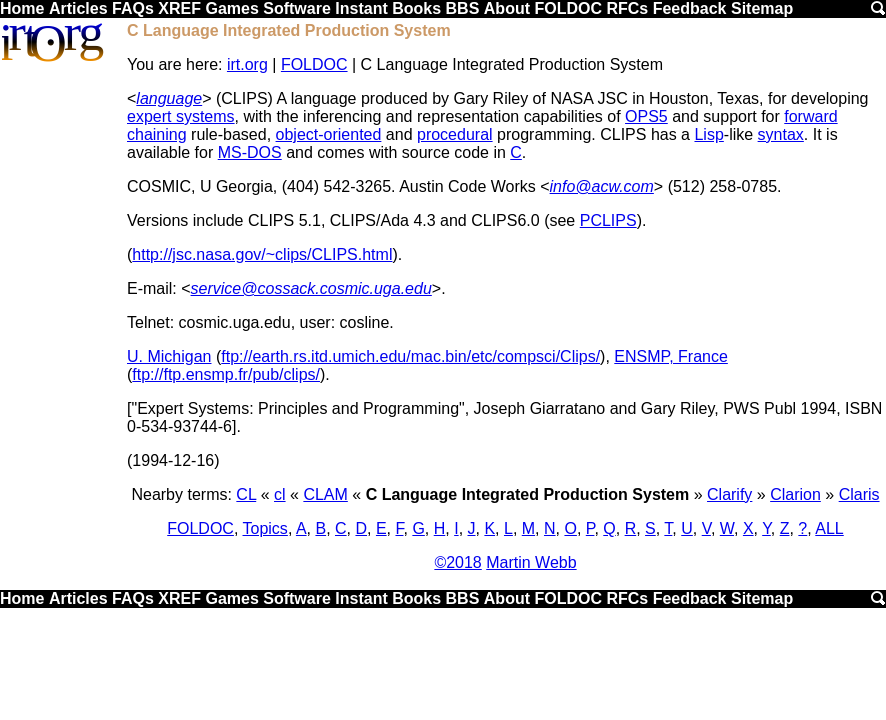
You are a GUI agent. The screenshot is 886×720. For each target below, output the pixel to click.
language (169, 98)
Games (231, 8)
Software (297, 8)
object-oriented (329, 134)
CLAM (325, 494)
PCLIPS (608, 220)
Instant (361, 8)
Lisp (708, 134)
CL (246, 494)
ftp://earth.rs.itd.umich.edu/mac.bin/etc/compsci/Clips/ (410, 356)
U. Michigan (169, 356)
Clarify (729, 494)
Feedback (690, 8)
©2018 (457, 562)
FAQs (133, 8)
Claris (859, 494)
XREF (179, 8)
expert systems (181, 116)
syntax (781, 134)
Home (22, 8)
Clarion (795, 494)
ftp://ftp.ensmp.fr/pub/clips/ (226, 374)
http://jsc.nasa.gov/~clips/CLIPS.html (262, 254)
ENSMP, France (671, 356)
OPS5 (646, 116)
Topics (265, 528)
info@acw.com (602, 186)
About (507, 8)
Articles (78, 8)
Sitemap (762, 8)
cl (280, 494)
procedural (455, 134)
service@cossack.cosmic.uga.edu (311, 288)
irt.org (247, 64)
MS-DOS (250, 152)
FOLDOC (568, 8)
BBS (463, 8)
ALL (829, 528)
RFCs (627, 8)
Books (416, 8)
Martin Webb (531, 562)
